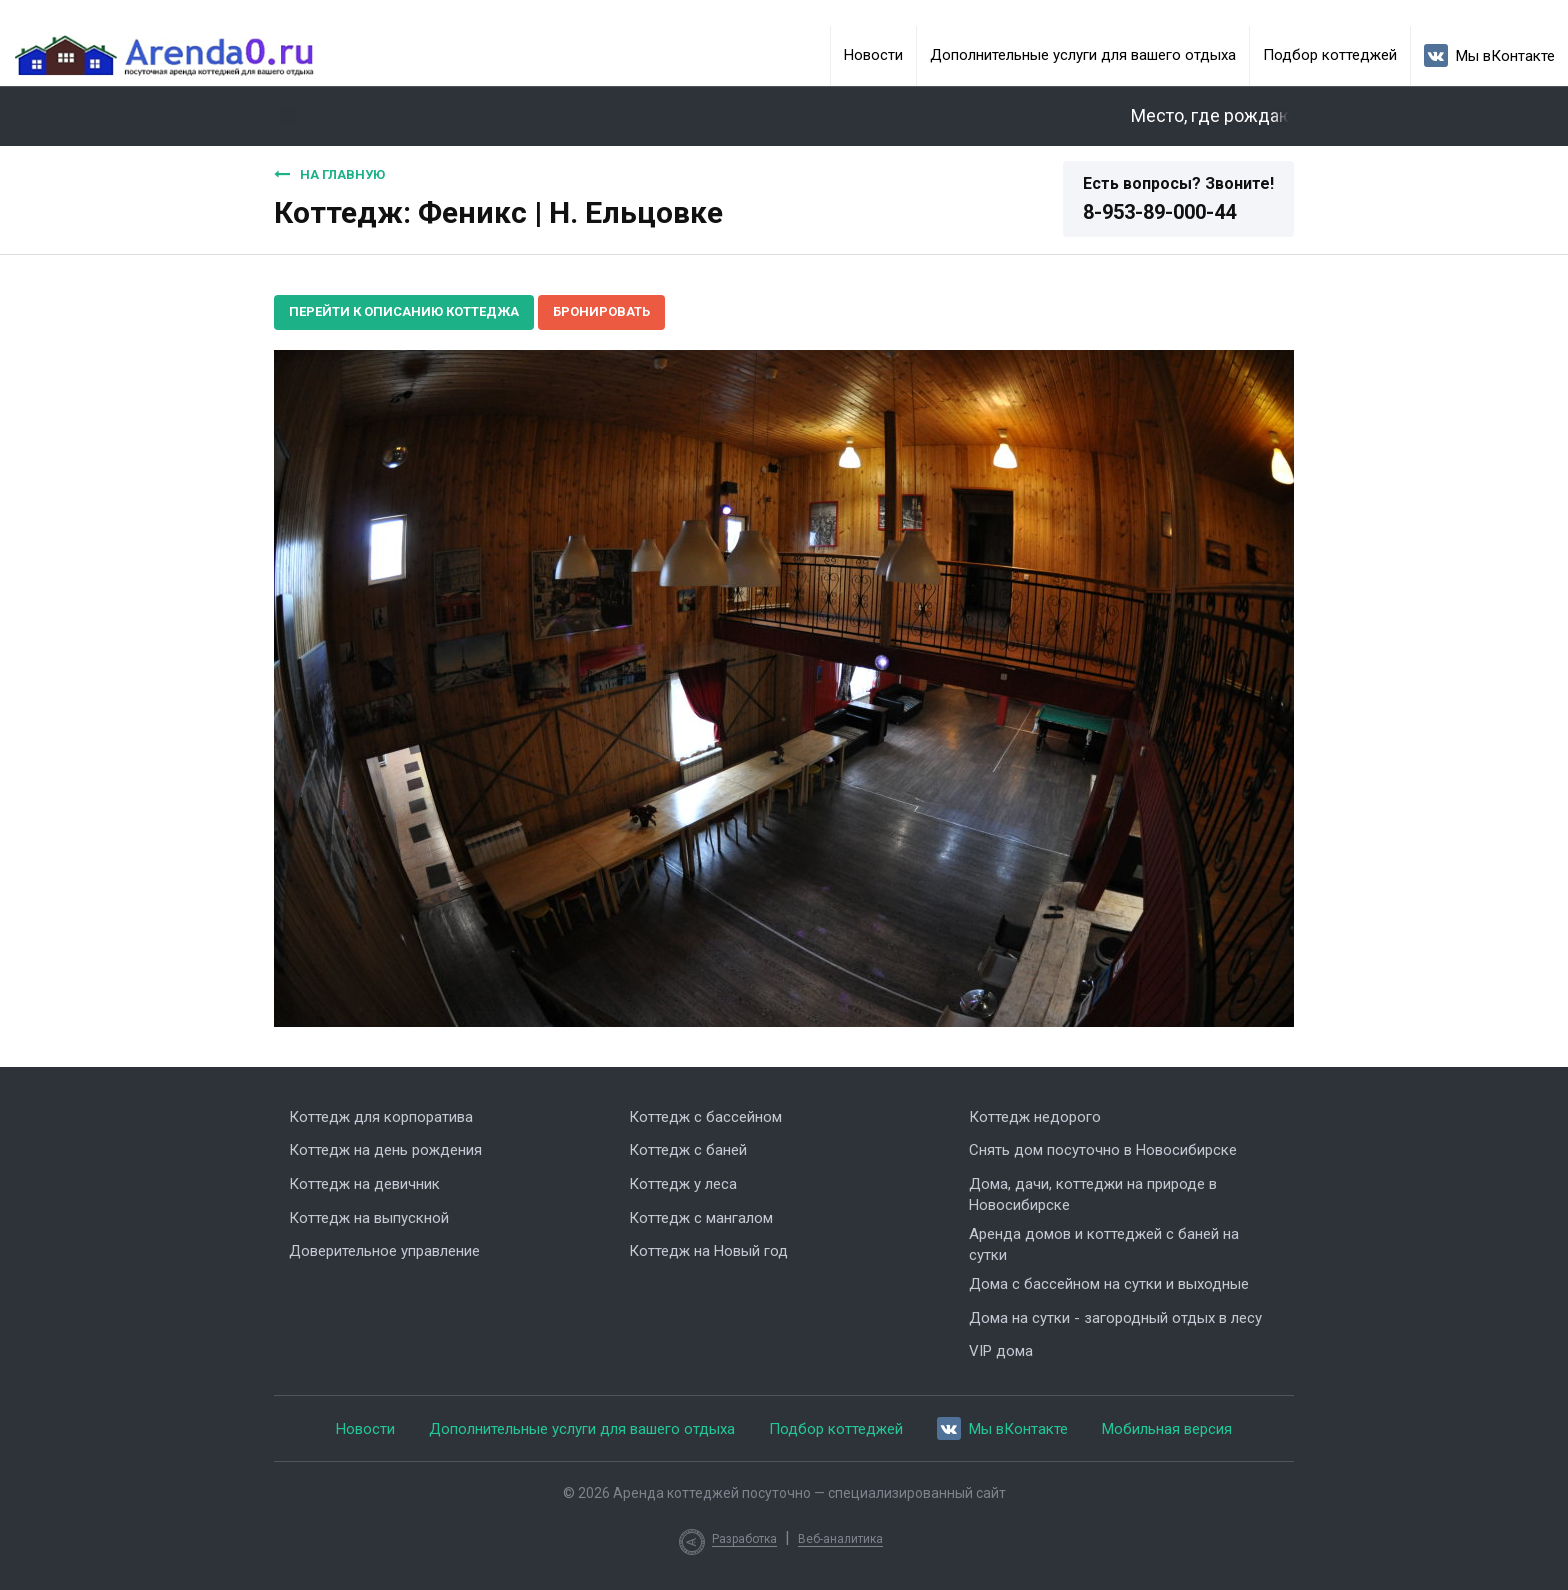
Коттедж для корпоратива (381, 1117)
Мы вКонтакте (1489, 55)
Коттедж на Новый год (708, 1251)
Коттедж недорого (1035, 1117)
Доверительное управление (384, 1251)
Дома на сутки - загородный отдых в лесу (1115, 1318)
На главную (329, 174)
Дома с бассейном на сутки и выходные (1109, 1284)
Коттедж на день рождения (385, 1150)
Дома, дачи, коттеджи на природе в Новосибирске (1093, 1194)
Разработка (744, 1539)
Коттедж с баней (688, 1150)
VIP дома (1001, 1351)
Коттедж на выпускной (369, 1218)
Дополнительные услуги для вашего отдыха (1083, 55)
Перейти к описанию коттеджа (404, 311)
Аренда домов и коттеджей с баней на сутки (1104, 1244)
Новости (873, 55)
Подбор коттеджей (1330, 55)
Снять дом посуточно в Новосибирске (1103, 1150)
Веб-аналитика (840, 1539)
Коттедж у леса (683, 1184)
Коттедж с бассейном (705, 1117)
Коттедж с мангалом (701, 1218)
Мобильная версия (1167, 1429)
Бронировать (601, 311)
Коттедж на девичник (364, 1184)
